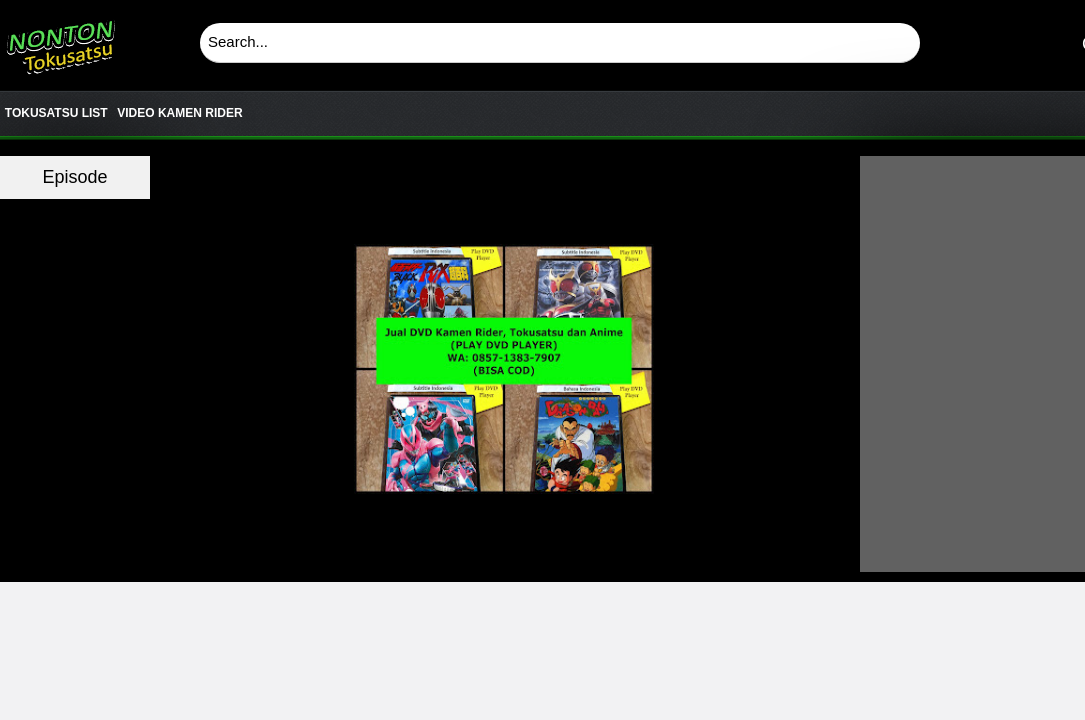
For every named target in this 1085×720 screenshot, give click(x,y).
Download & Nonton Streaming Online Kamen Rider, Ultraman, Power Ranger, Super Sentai (60, 40)
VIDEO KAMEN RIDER (179, 113)
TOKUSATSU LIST (56, 113)
